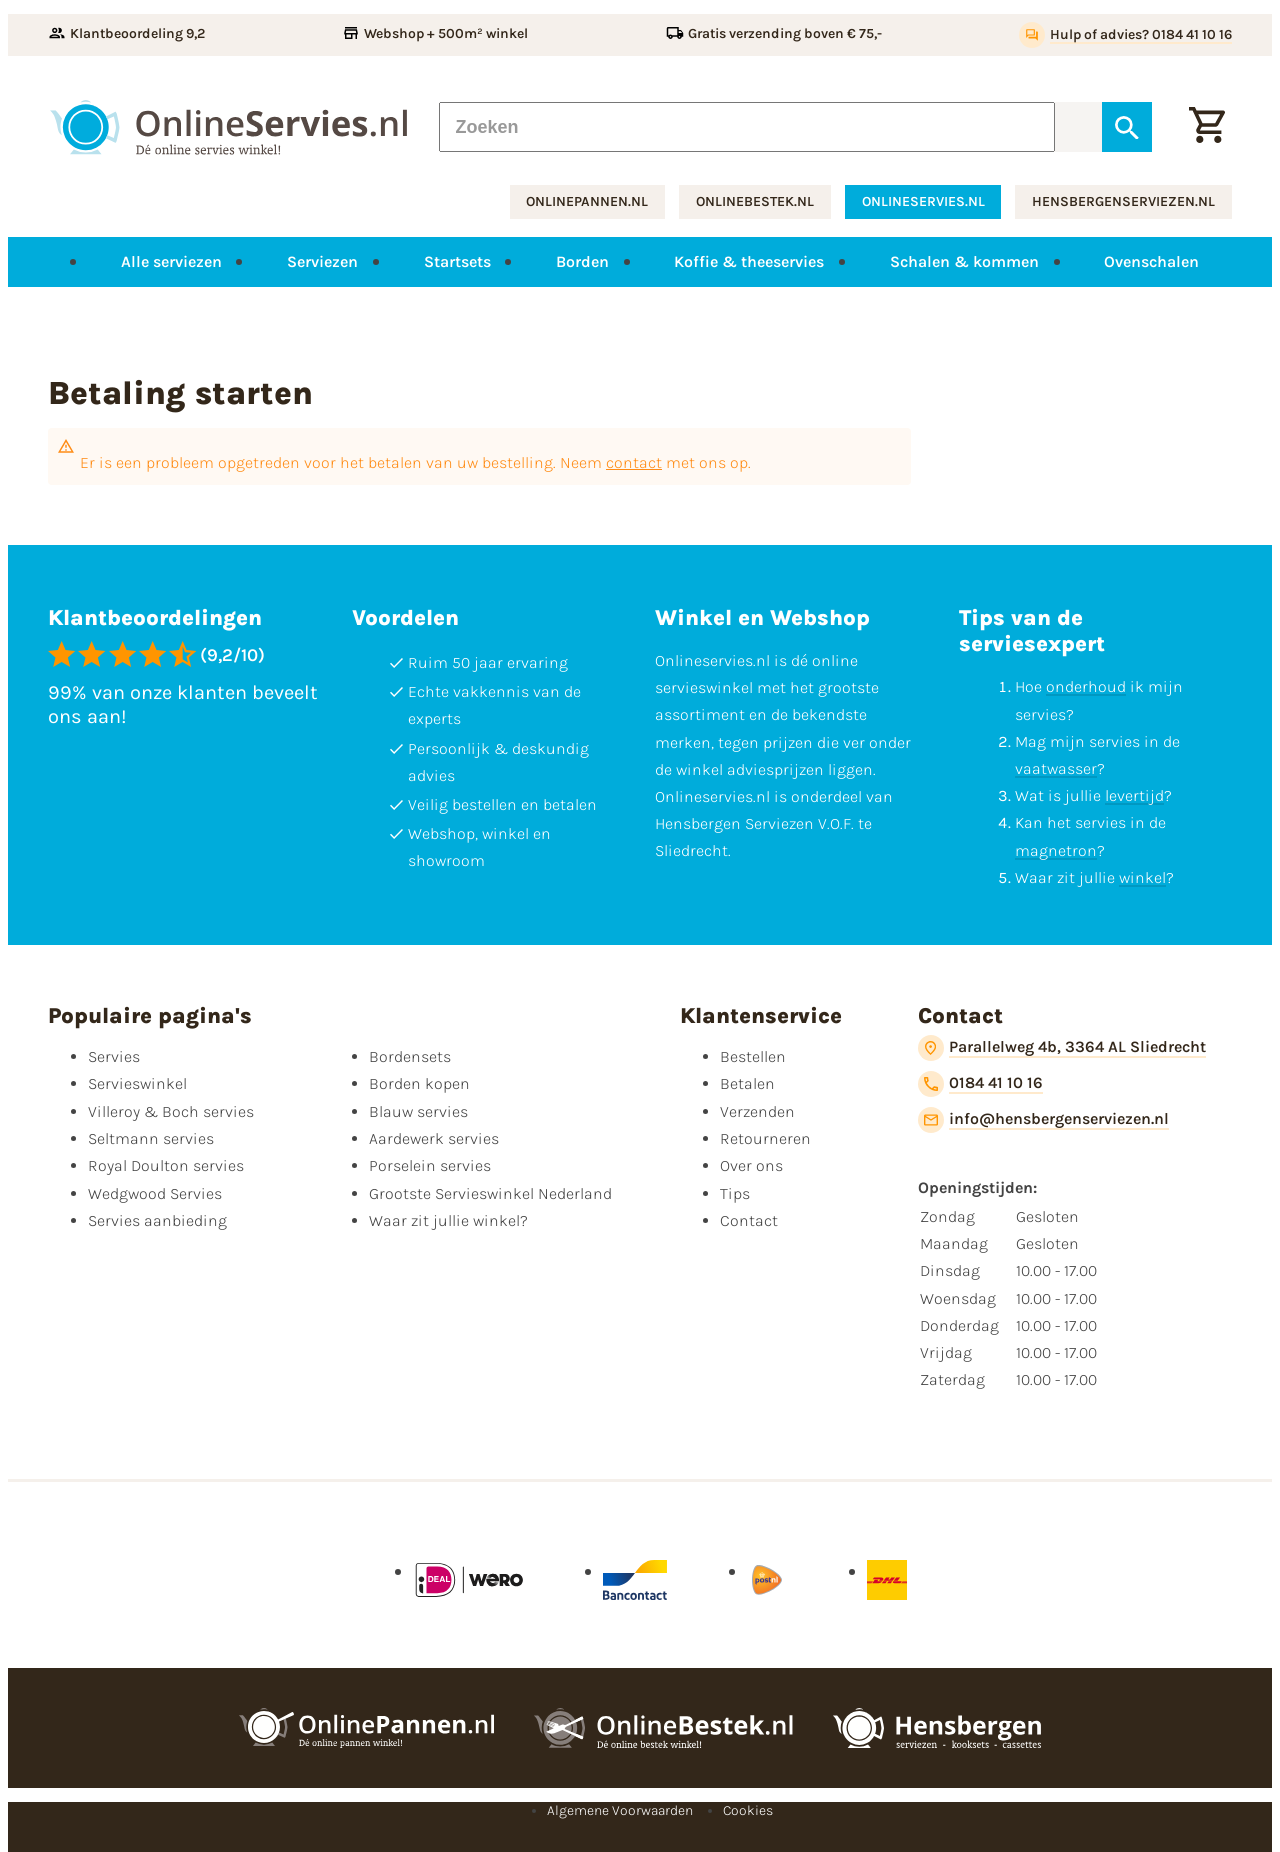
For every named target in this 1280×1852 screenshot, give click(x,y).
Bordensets (410, 1056)
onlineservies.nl (923, 201)
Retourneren (765, 1138)
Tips (735, 1193)
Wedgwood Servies (155, 1193)
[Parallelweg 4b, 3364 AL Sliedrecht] (1062, 1048)
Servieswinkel (137, 1083)
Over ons (751, 1165)
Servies (114, 1056)
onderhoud (1086, 686)
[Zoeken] (747, 127)
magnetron (1056, 850)
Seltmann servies (151, 1138)
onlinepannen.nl (587, 201)
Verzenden (757, 1111)
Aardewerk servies (434, 1138)
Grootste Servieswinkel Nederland (490, 1193)
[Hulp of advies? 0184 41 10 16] (1125, 35)
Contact (749, 1220)
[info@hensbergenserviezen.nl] (1043, 1120)
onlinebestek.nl (755, 201)
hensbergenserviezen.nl (1123, 201)
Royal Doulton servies (166, 1165)
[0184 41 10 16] (980, 1084)
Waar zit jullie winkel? (448, 1220)
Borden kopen (419, 1083)
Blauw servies (418, 1111)
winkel (1142, 877)
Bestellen (753, 1056)
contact (634, 462)
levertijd (1134, 795)
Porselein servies (430, 1165)
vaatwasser (1056, 768)
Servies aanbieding (157, 1220)
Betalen (747, 1083)
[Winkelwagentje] (1207, 127)
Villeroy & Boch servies (171, 1111)
